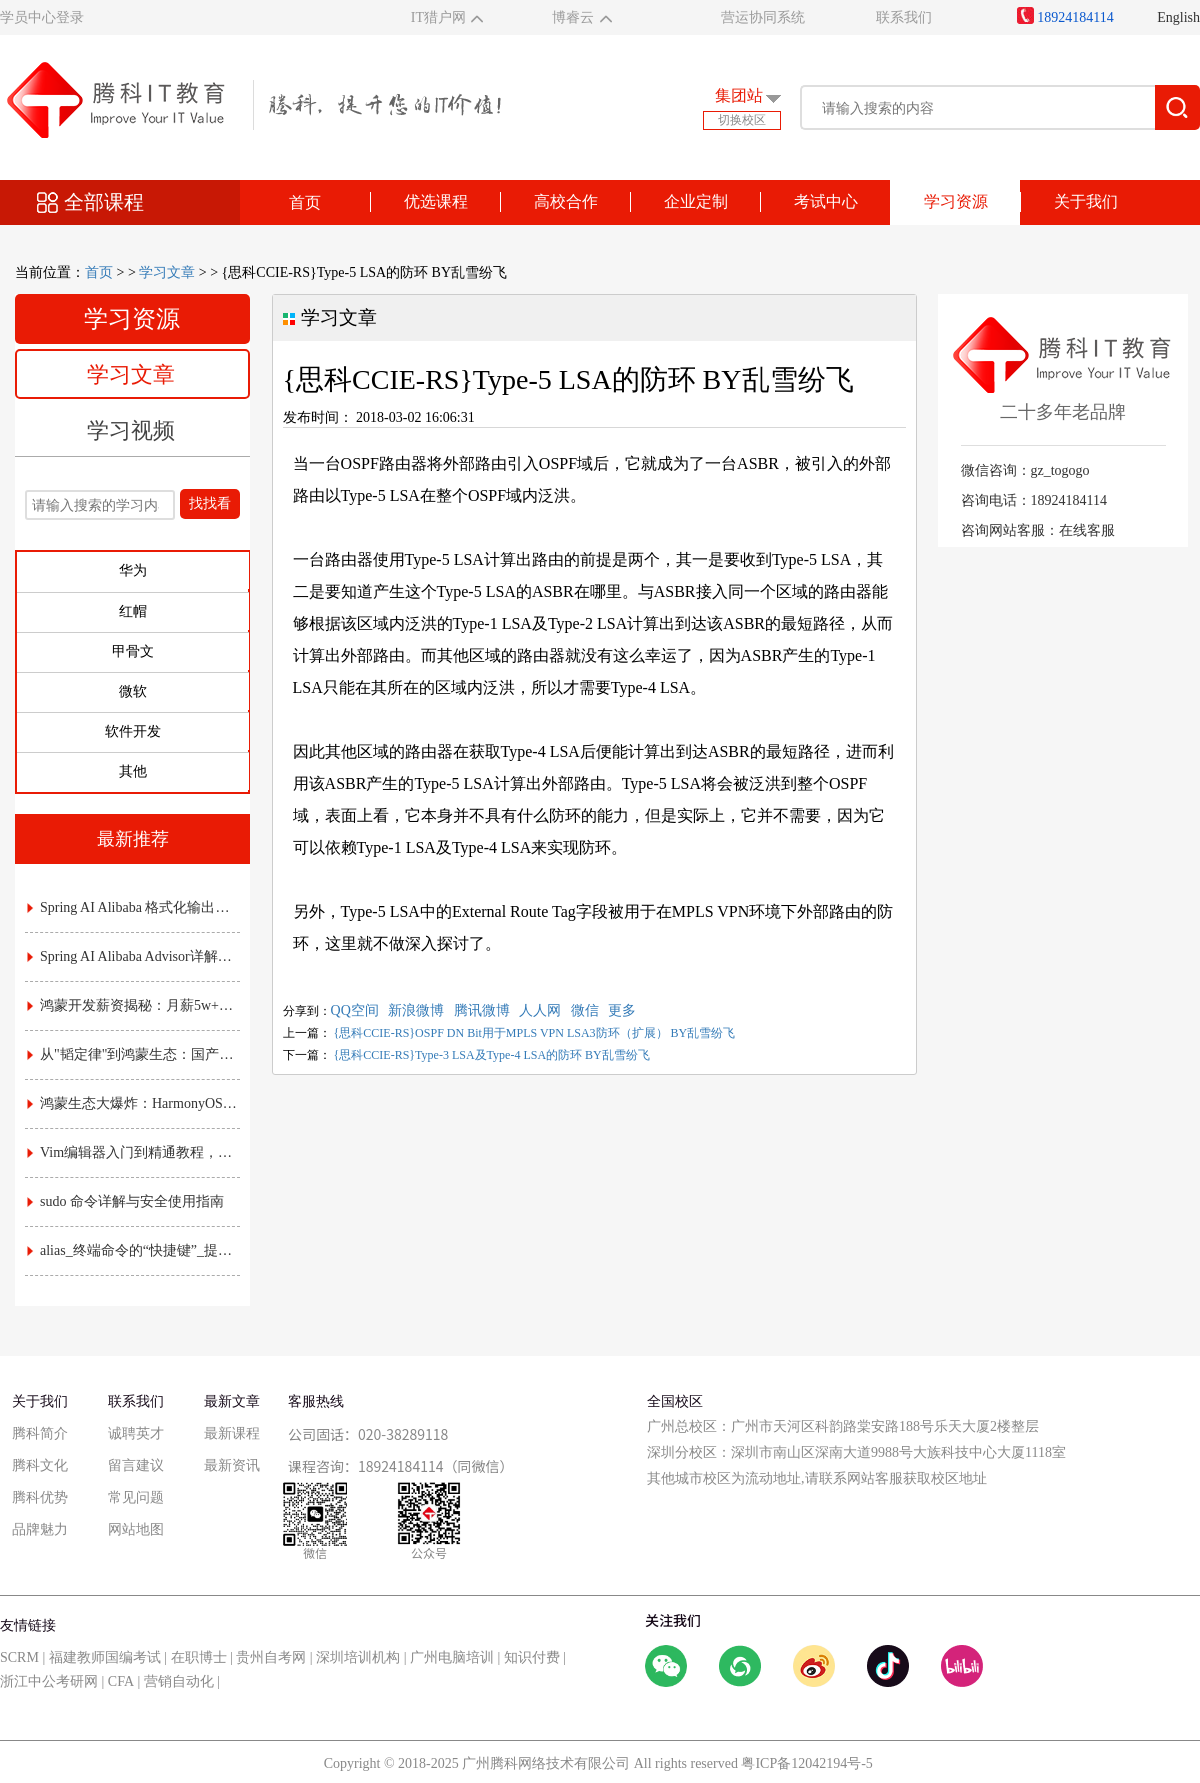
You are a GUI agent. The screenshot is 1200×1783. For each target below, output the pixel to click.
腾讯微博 (482, 1010)
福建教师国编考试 (105, 1657)
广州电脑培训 (452, 1657)
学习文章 (167, 272)
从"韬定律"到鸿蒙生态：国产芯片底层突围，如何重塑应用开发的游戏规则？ (133, 1054)
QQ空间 (355, 1010)
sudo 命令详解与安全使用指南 (125, 1201)
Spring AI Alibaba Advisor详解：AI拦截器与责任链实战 (133, 956)
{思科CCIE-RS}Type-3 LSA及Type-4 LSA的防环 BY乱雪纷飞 (492, 1055)
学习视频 (131, 430)
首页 (305, 202)
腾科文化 (40, 1465)
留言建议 (136, 1465)
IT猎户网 (438, 17)
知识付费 (532, 1657)
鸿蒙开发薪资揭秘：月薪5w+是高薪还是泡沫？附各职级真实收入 (133, 1005)
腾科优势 (40, 1497)
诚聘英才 (136, 1433)
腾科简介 (40, 1433)
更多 (622, 1010)
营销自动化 (179, 1681)
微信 (585, 1010)
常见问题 (136, 1497)
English (1178, 17)
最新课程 (232, 1433)
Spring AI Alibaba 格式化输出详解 (133, 907)
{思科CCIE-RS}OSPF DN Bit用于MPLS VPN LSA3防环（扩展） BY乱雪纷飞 (535, 1033)
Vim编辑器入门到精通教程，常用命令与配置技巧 (133, 1152)
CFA (121, 1681)
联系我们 (904, 17)
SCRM (19, 1657)
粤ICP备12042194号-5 (806, 1763)
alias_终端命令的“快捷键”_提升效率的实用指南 (133, 1250)
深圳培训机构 (358, 1657)
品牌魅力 (40, 1529)
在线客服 (1087, 530)
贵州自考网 (271, 1657)
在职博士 (199, 1657)
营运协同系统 (763, 17)
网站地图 (136, 1529)
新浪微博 (416, 1010)
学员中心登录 (42, 17)
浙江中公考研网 (49, 1681)
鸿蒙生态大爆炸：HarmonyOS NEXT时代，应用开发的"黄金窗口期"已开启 (133, 1103)
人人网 (540, 1010)
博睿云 (573, 17)
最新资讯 (232, 1465)
